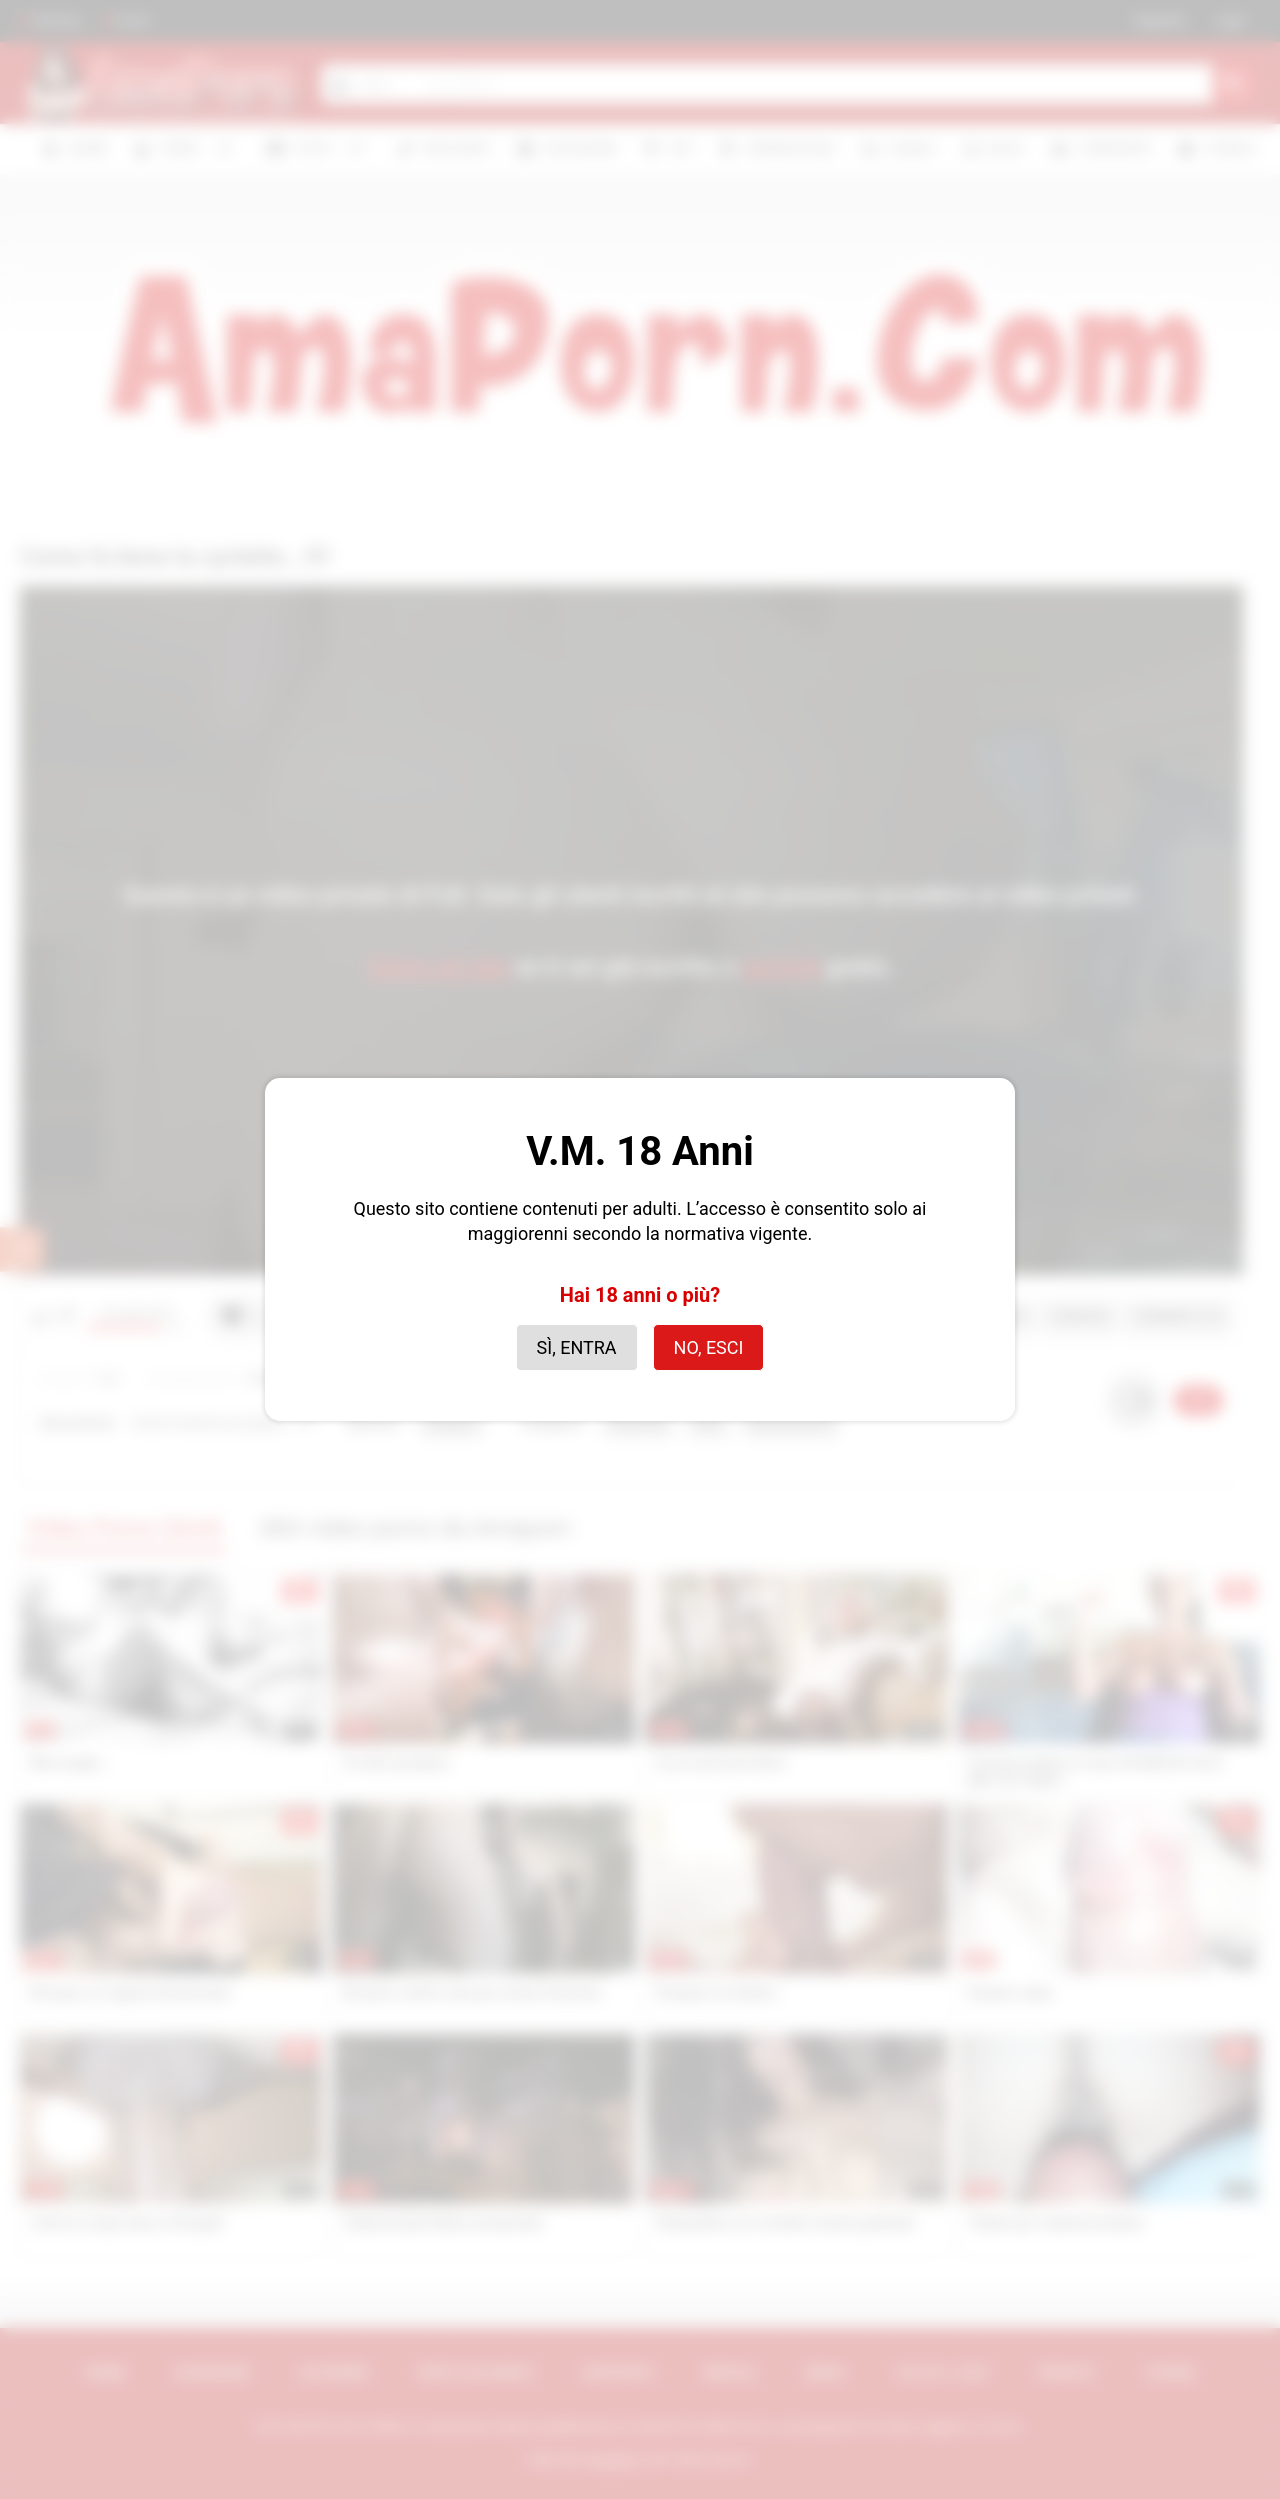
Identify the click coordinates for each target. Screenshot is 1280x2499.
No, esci (709, 1347)
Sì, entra (577, 1347)
